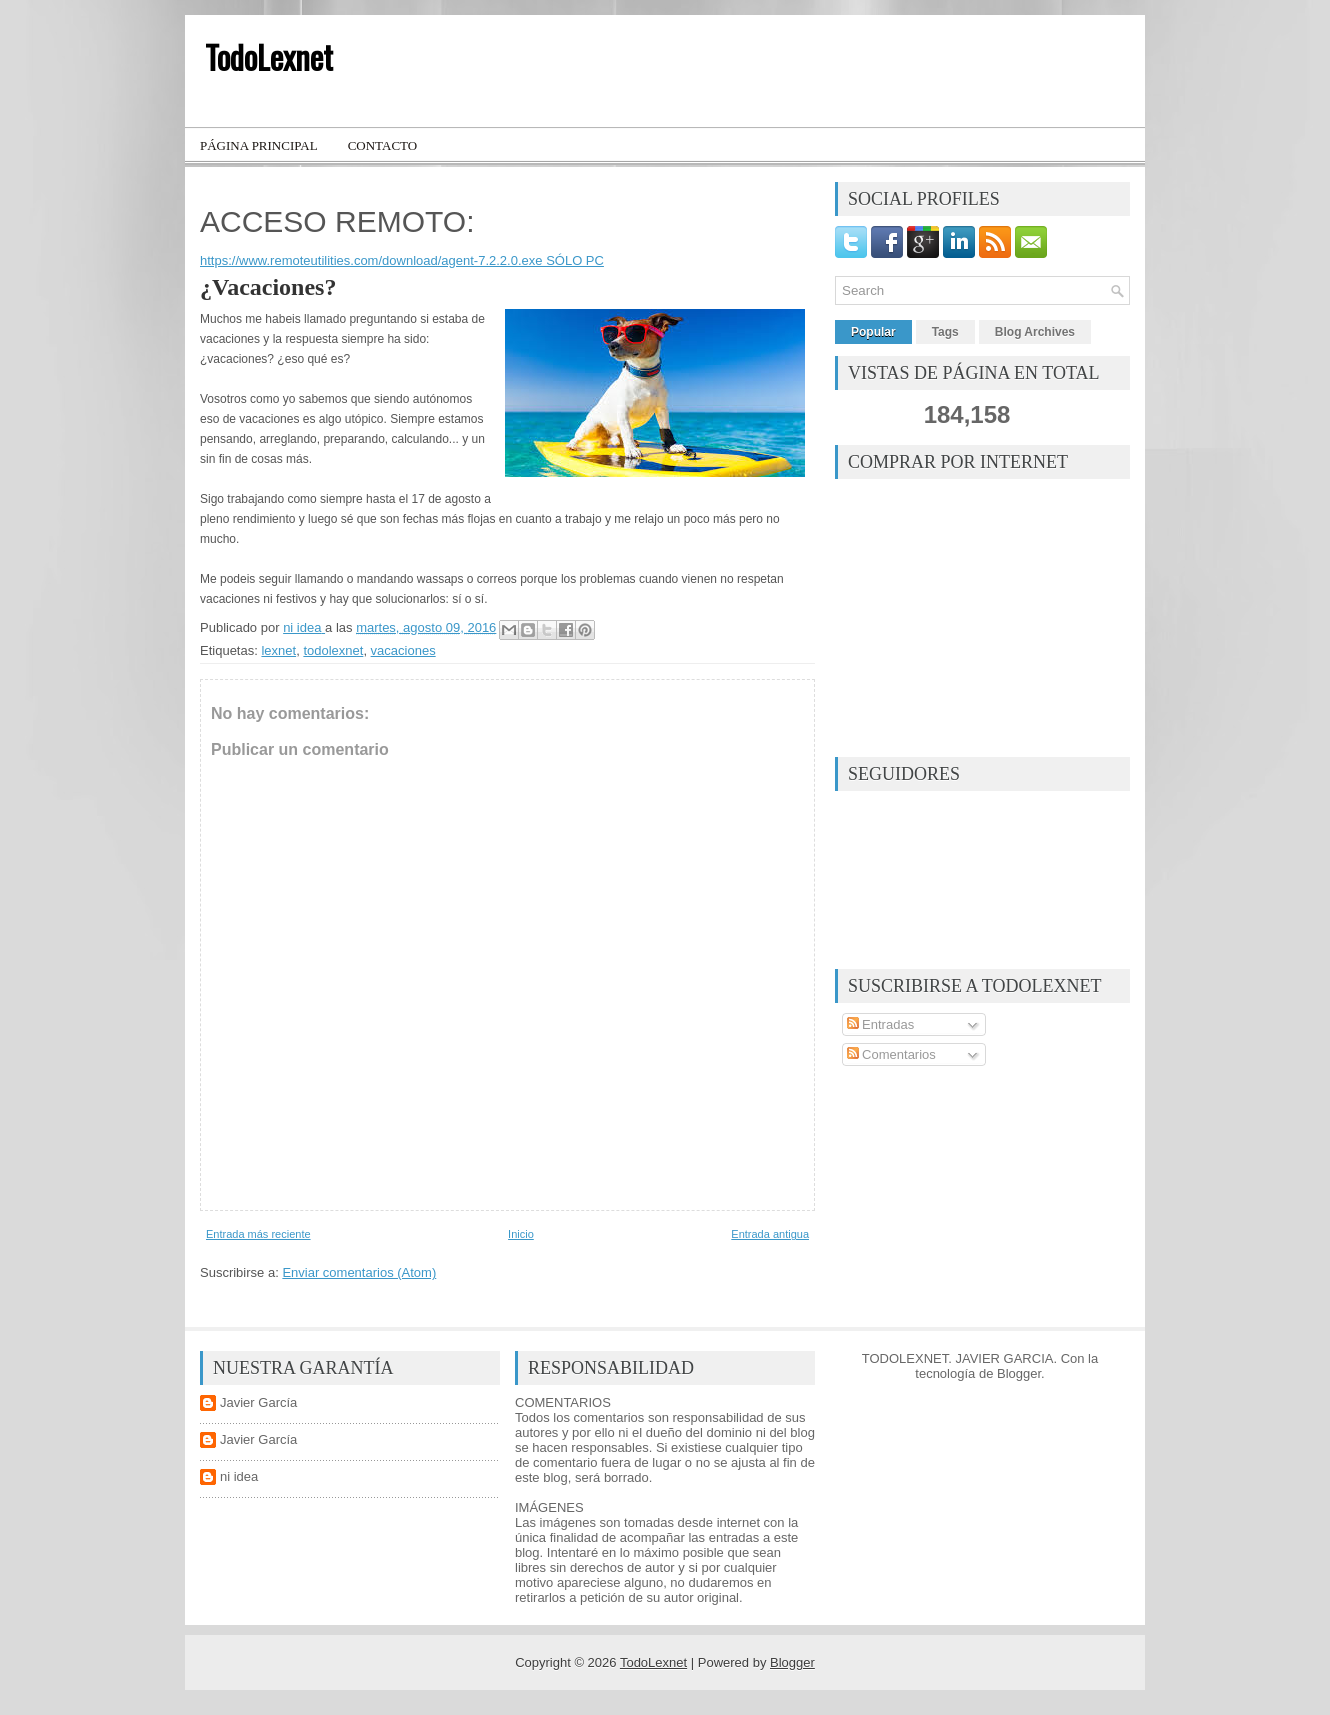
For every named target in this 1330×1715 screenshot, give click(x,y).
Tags (945, 332)
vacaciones (403, 650)
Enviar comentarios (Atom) (359, 1272)
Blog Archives (1035, 332)
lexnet (278, 650)
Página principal (259, 145)
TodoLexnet (269, 56)
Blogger (1019, 1373)
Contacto (383, 145)
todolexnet (333, 650)
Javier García (258, 1402)
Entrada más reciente (258, 1234)
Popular (873, 332)
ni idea (239, 1476)
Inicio (521, 1234)
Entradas (881, 1024)
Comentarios (891, 1054)
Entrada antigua (770, 1234)
